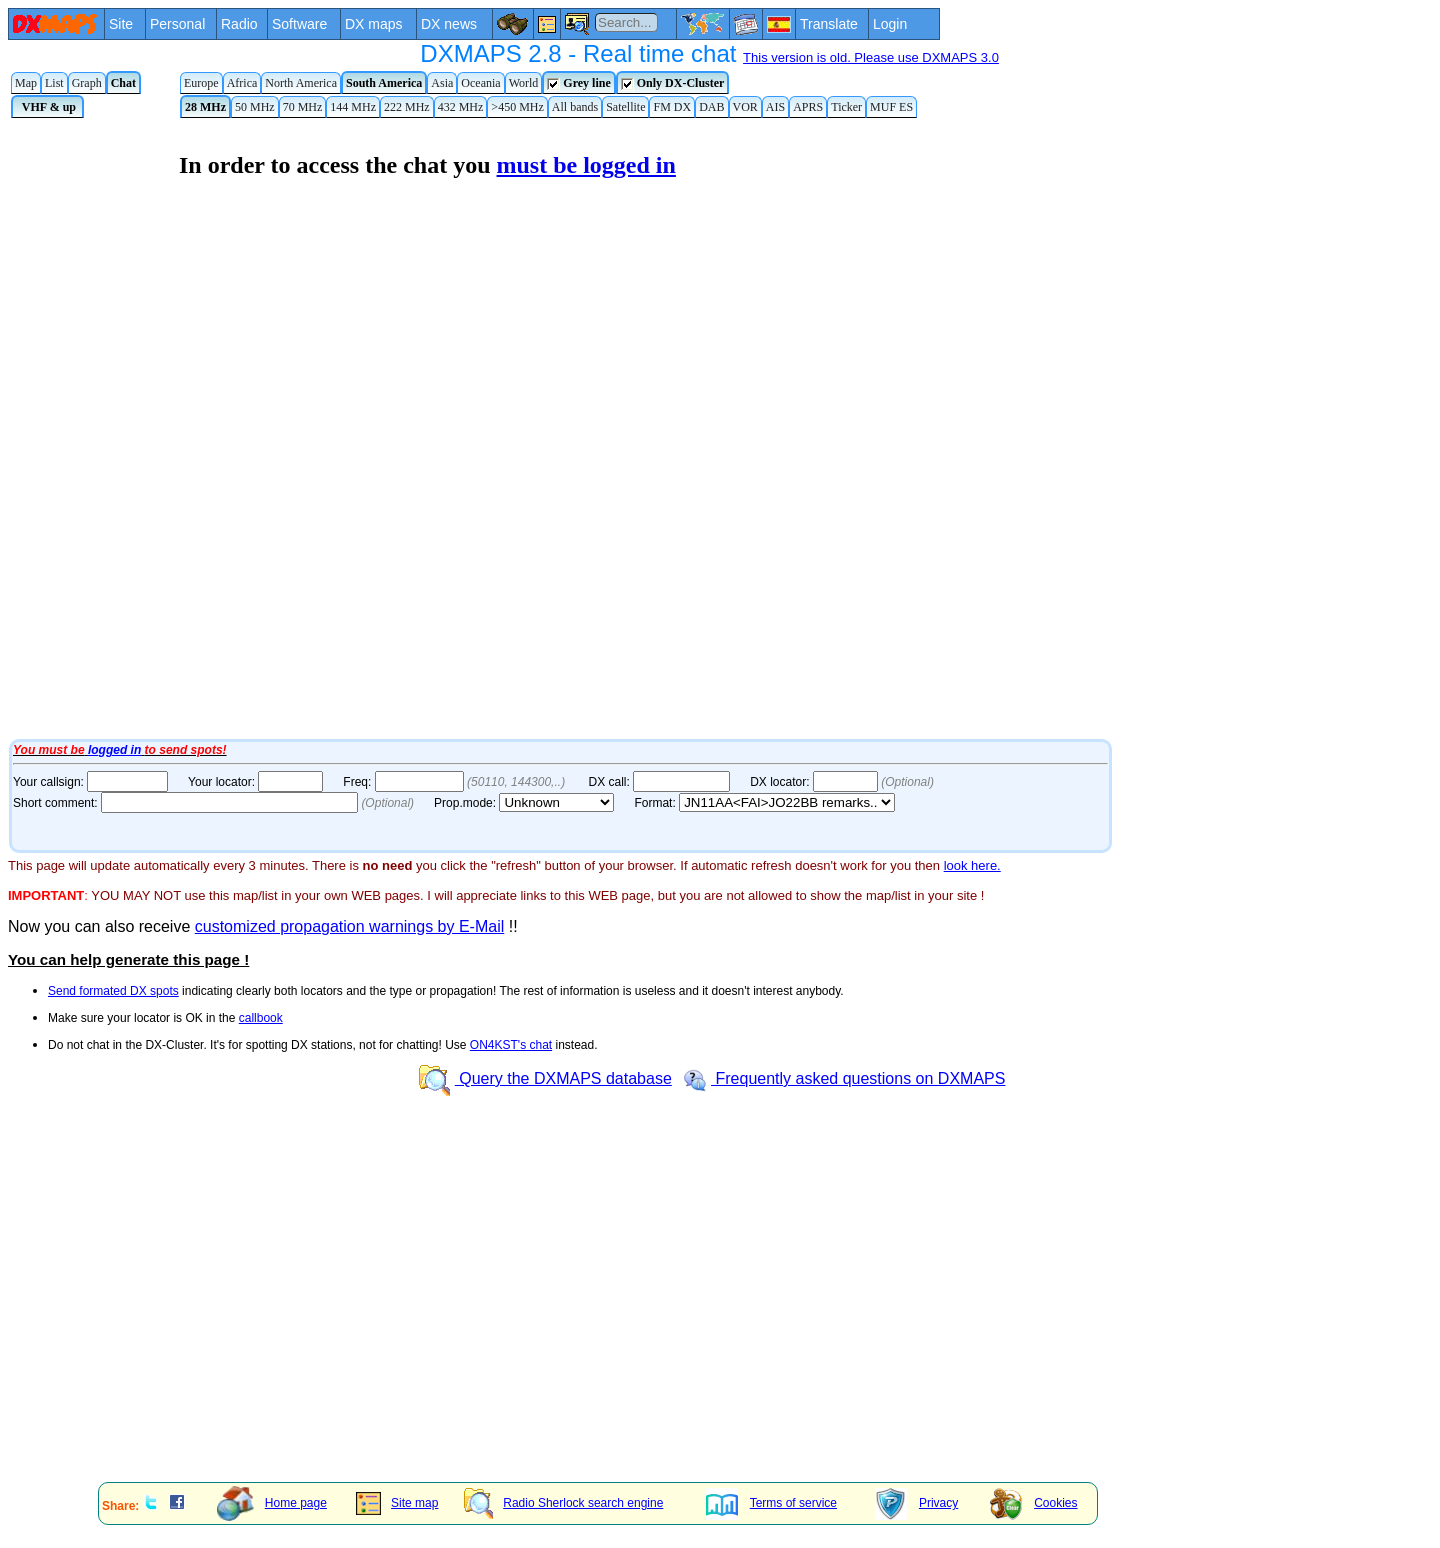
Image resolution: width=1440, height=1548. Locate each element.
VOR (745, 107)
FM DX (672, 107)
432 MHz (461, 107)
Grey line (578, 83)
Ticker (846, 107)
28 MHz (205, 107)
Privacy (916, 1503)
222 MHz (407, 107)
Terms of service (771, 1503)
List (54, 83)
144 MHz (353, 107)
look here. (972, 865)
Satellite (625, 107)
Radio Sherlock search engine (563, 1503)
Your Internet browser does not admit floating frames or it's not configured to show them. (518, 428)
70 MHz (303, 107)
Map (26, 83)
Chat (123, 83)
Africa (242, 83)
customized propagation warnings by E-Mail (349, 926)
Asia (442, 83)
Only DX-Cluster (673, 83)
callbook (261, 1018)
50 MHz (255, 107)
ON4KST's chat (511, 1045)
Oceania (480, 83)
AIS (775, 107)
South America (384, 83)
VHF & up (47, 107)
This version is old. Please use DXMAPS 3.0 (871, 57)
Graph (87, 83)
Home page (272, 1503)
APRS (808, 107)
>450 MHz (517, 107)
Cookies (1033, 1503)
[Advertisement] (608, 1327)
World (524, 83)
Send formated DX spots (113, 991)
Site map (397, 1503)
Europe (201, 83)
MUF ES (891, 107)
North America (301, 83)
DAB (711, 107)
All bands (575, 107)
